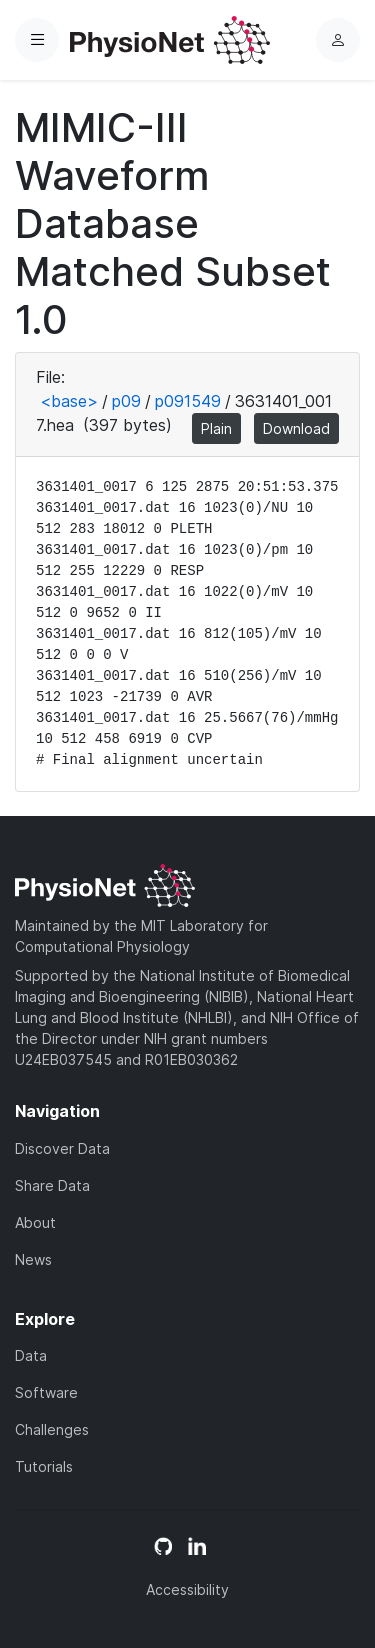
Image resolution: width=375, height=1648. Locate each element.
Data (31, 1355)
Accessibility (187, 1589)
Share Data (52, 1185)
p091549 (188, 401)
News (33, 1259)
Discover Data (62, 1148)
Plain (216, 428)
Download (296, 428)
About (35, 1222)
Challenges (52, 1429)
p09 (126, 401)
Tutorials (44, 1466)
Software (46, 1392)
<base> (69, 401)
